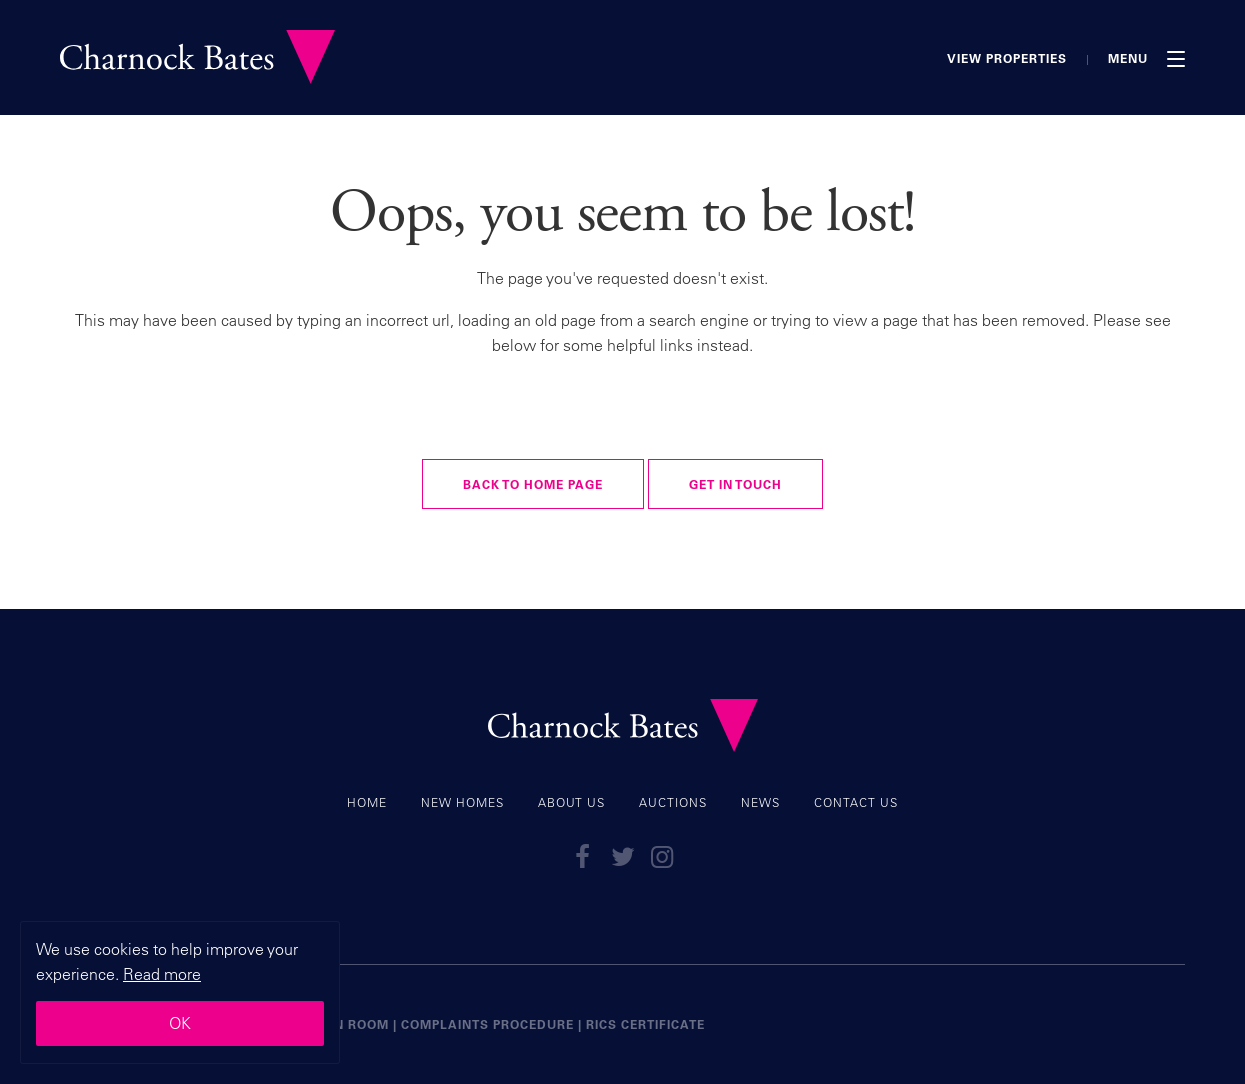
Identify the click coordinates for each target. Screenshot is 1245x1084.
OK (180, 1023)
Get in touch (735, 484)
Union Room (344, 1024)
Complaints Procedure (487, 1024)
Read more (162, 974)
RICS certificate (645, 1024)
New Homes (462, 802)
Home (367, 802)
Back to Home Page (533, 484)
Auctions (673, 802)
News (760, 802)
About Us (571, 802)
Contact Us (856, 802)
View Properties (1007, 58)
